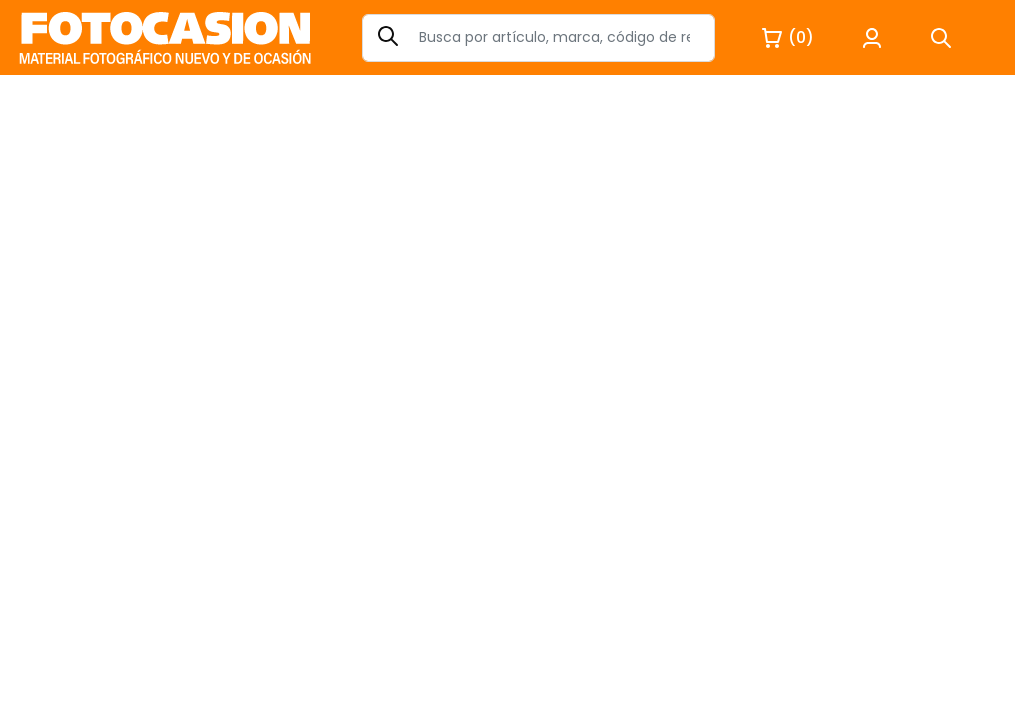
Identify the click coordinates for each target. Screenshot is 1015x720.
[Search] (538, 38)
